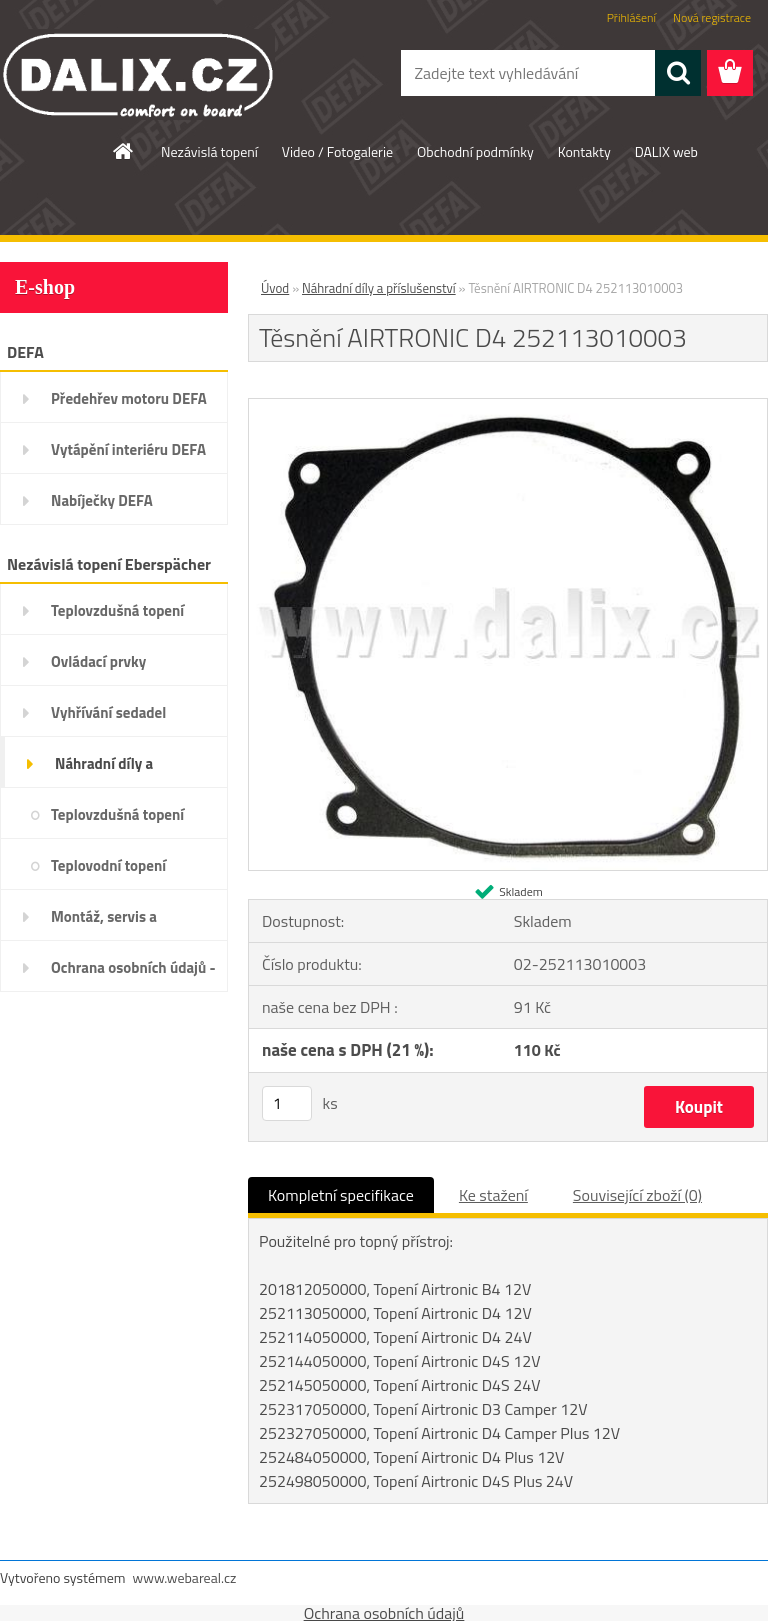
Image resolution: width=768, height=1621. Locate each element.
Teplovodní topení (108, 865)
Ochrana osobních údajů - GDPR (133, 974)
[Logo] (137, 74)
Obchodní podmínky (475, 151)
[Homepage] (124, 151)
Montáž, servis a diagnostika (104, 923)
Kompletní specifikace (341, 1195)
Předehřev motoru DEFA (129, 398)
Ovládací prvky (98, 661)
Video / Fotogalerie (337, 151)
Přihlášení (631, 17)
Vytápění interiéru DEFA (128, 449)
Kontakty (584, 151)
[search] (678, 73)
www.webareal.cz (185, 1577)
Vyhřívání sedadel (108, 712)
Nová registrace (712, 17)
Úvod (275, 288)
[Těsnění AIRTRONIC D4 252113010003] (508, 407)
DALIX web (666, 151)
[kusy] (287, 1103)
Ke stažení (493, 1195)
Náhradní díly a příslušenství (104, 770)
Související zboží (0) (637, 1195)
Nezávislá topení (209, 151)
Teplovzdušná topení (117, 610)
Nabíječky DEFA (102, 500)
